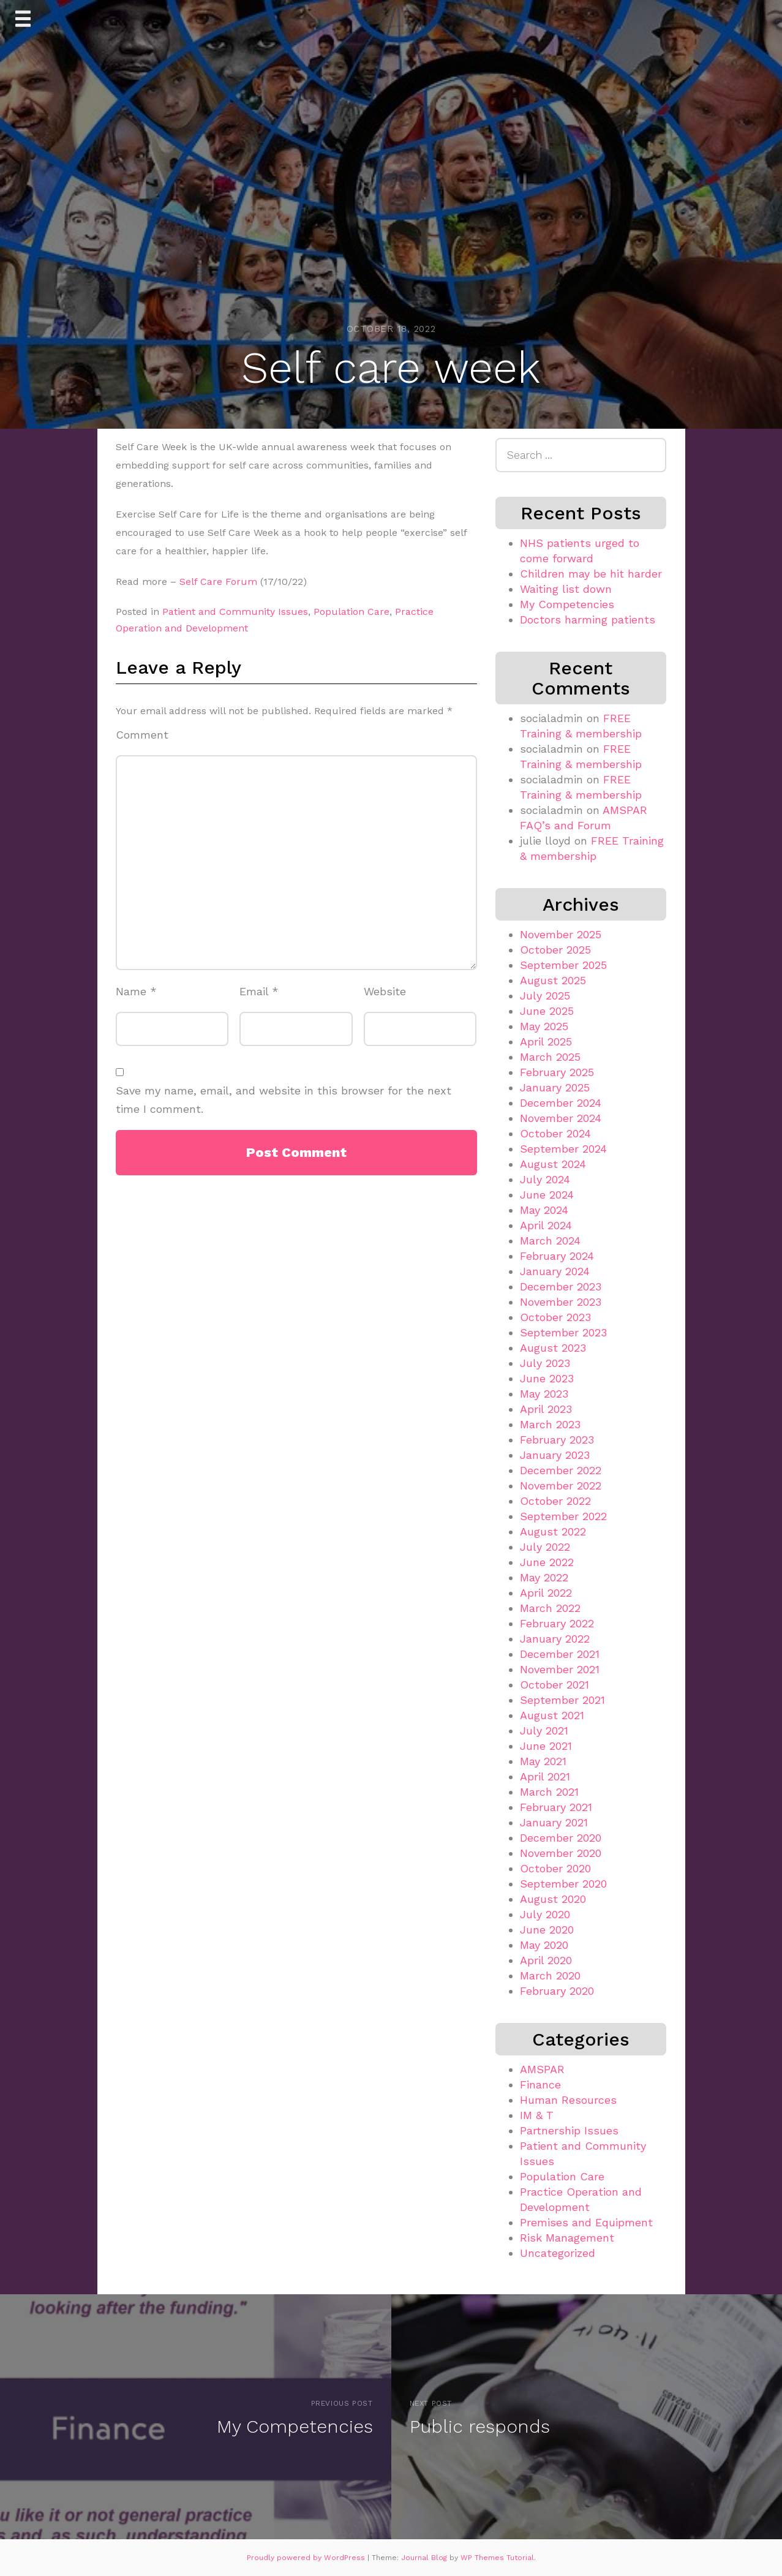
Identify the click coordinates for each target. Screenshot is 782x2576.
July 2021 (544, 1730)
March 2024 (550, 1240)
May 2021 (543, 1761)
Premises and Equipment (586, 2222)
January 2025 (555, 1087)
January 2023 (555, 1454)
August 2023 (553, 1347)
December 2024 (560, 1102)
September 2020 (563, 1883)
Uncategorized (557, 2252)
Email (259, 991)
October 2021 (554, 1684)
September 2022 (563, 1516)
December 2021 (560, 1654)
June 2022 (547, 1562)
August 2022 (553, 1531)
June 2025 (547, 1010)
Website (385, 991)
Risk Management (567, 2237)
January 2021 (554, 1822)
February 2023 (557, 1439)
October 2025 (555, 949)
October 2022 (555, 1500)
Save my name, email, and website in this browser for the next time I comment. (283, 1100)
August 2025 (553, 980)
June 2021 (546, 1745)
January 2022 (555, 1638)
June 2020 (547, 1929)
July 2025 (545, 995)
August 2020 (553, 1898)
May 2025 (544, 1026)
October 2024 (555, 1133)
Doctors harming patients (587, 619)
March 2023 (550, 1424)
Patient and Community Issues (235, 611)
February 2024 (557, 1255)
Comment (142, 734)
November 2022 (560, 1485)
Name (136, 991)
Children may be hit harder (591, 573)
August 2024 (553, 1164)
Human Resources (568, 2099)
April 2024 (546, 1225)
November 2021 (560, 1669)
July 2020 (545, 1914)
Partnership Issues (569, 2130)
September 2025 (563, 964)
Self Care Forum (219, 581)
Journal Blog (425, 2557)
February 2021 (556, 1807)
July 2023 (545, 1363)
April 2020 (546, 1960)
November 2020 (560, 1853)
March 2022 (550, 1608)
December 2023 (560, 1286)
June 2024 (547, 1194)
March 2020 (550, 1975)
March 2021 (549, 1791)
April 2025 (546, 1041)
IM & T (537, 2115)
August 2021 (552, 1715)
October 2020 (555, 1868)
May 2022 (544, 1577)
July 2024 (545, 1179)
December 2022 (560, 1470)
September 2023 (563, 1332)
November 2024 (560, 1118)
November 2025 (560, 934)
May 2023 (544, 1393)
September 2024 (563, 1148)
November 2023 (560, 1301)
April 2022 (546, 1592)
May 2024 (544, 1209)
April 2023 (546, 1409)
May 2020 (544, 1944)
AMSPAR (542, 2069)
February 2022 (557, 1623)
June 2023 (547, 1378)
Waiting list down (566, 588)
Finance (540, 2084)
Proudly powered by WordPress (307, 2557)
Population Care (351, 611)
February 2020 (557, 1990)
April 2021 (545, 1776)
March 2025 (550, 1056)
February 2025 (557, 1072)
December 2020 (560, 1837)
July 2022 (545, 1546)
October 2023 (555, 1317)
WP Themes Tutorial (497, 2557)
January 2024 (555, 1271)
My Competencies (567, 604)
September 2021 (562, 1699)
